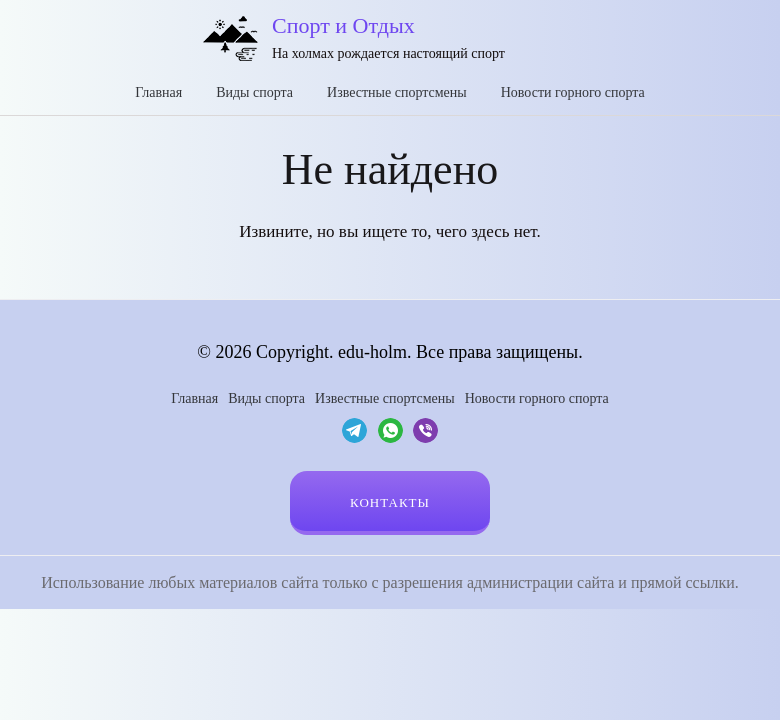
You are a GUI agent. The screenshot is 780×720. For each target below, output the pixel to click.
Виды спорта (254, 92)
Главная (158, 92)
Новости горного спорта (573, 92)
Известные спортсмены (397, 92)
